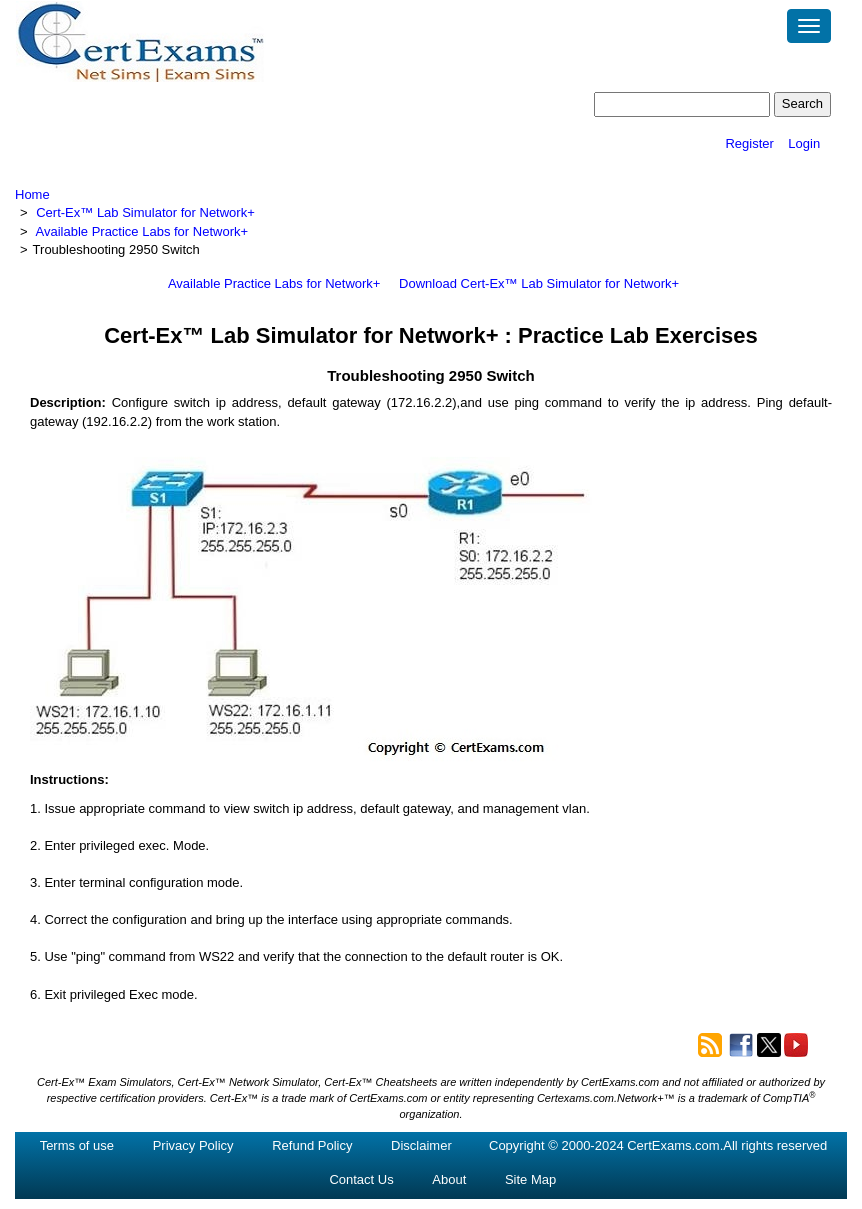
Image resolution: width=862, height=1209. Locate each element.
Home (32, 194)
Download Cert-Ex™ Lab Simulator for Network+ (539, 283)
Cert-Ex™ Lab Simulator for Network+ (145, 212)
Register (749, 143)
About (449, 1179)
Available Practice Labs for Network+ (142, 231)
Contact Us (361, 1179)
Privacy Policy (193, 1145)
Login (804, 143)
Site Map (530, 1179)
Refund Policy (312, 1145)
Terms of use (77, 1145)
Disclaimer (421, 1145)
